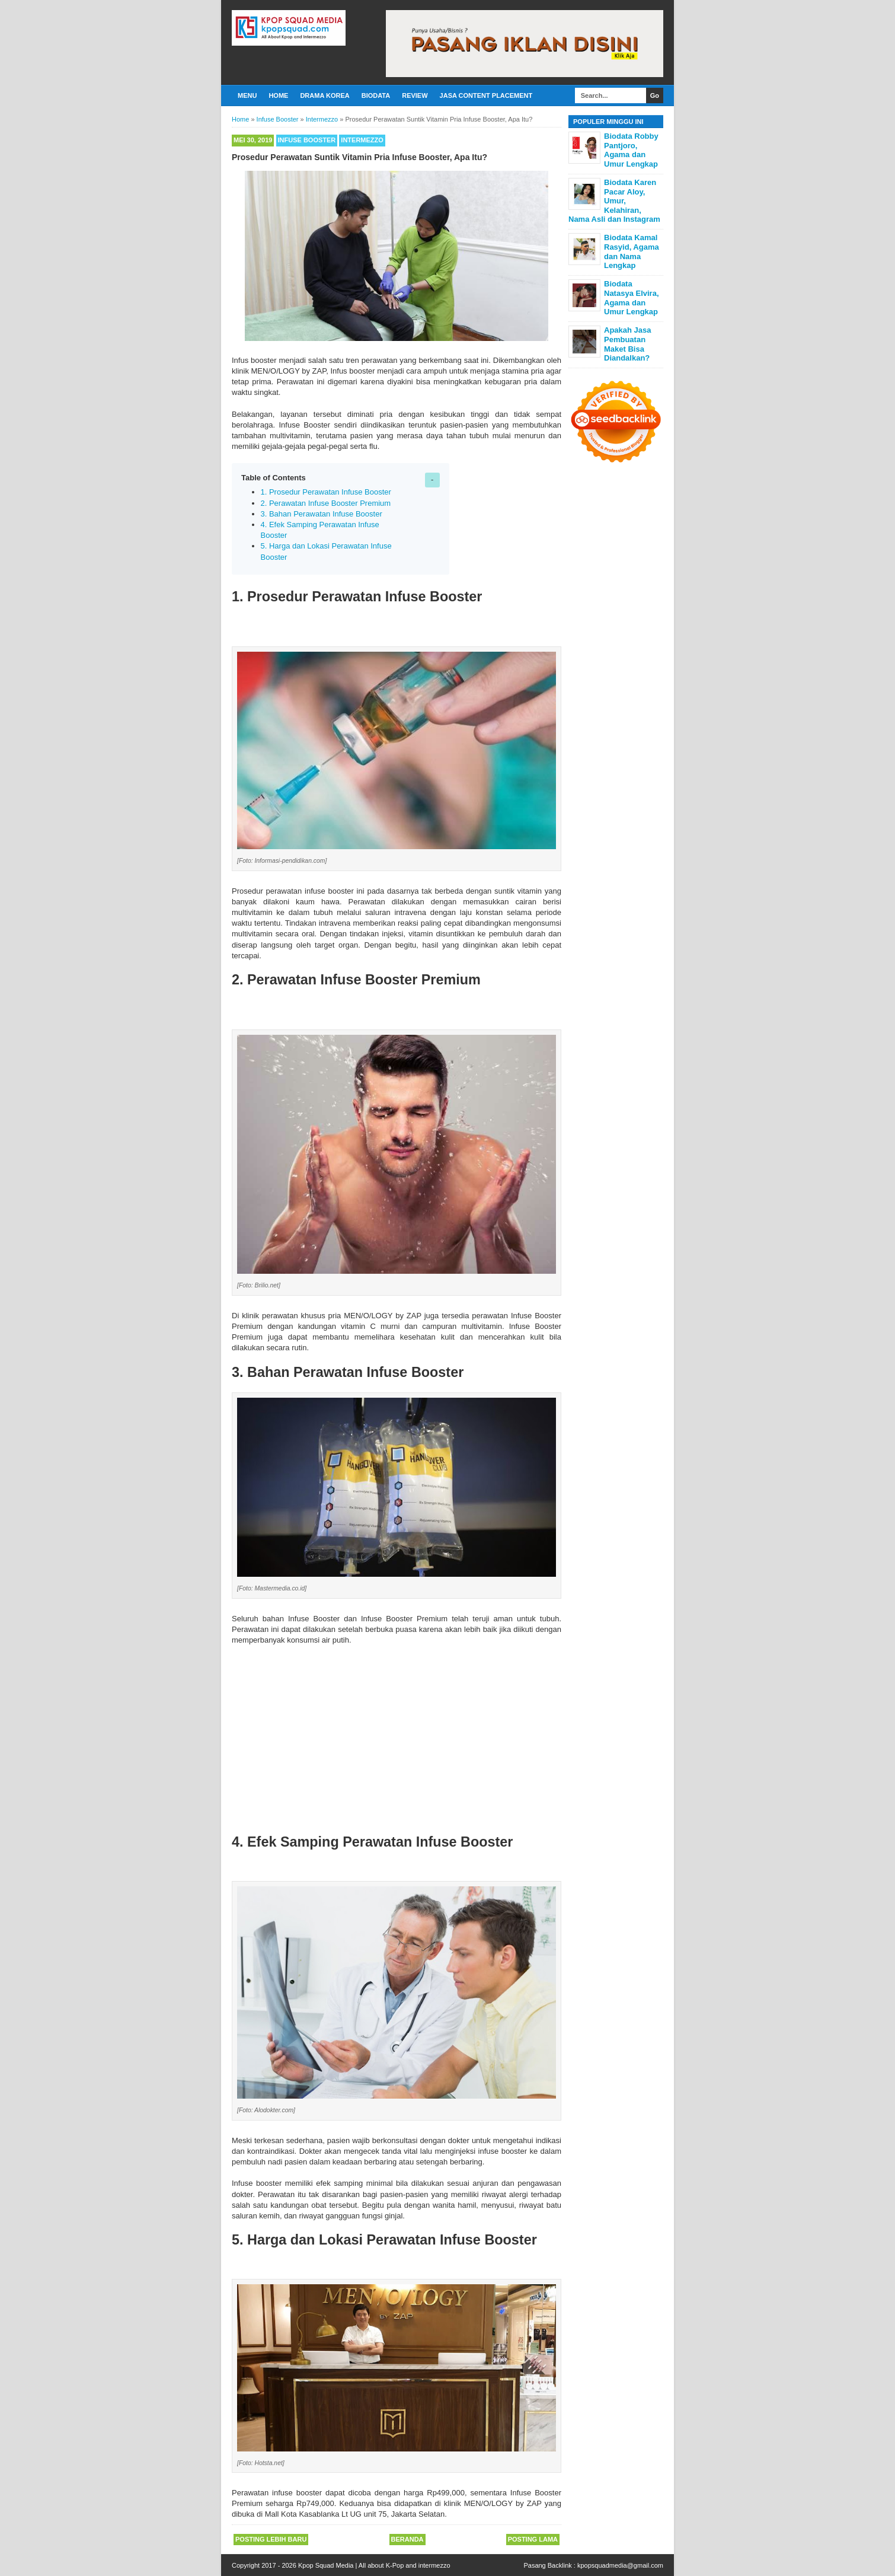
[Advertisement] (396, 1735)
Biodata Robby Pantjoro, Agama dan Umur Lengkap (631, 150)
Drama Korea (324, 95)
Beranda (407, 2539)
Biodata (376, 95)
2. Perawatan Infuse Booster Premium (326, 503)
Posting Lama (533, 2539)
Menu (247, 95)
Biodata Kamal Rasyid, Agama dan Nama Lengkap (631, 251)
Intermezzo (362, 140)
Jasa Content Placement (486, 95)
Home (278, 95)
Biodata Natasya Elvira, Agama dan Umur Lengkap (631, 297)
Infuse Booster (307, 140)
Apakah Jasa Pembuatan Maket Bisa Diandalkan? (627, 344)
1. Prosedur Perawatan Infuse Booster (326, 491)
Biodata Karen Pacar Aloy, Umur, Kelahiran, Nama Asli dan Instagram (614, 201)
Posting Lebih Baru (270, 2539)
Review (414, 95)
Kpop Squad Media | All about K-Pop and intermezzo (374, 2565)
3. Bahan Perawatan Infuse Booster (321, 513)
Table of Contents (273, 477)
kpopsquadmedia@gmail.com (620, 2565)
